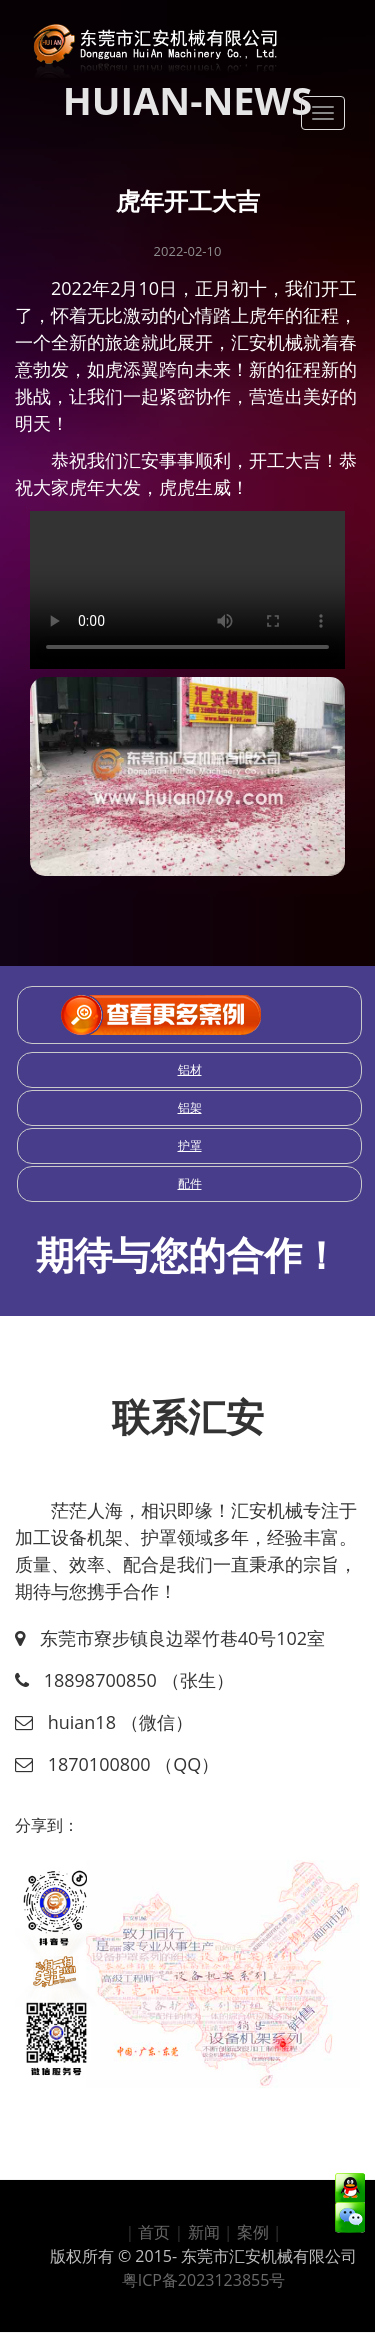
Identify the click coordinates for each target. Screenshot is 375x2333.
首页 (154, 2232)
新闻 (204, 2232)
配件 (190, 1183)
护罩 (190, 1145)
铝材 (190, 1069)
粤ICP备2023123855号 (204, 2280)
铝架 (190, 1107)
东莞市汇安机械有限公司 (269, 2256)
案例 (253, 2232)
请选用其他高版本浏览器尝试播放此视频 (187, 590)
